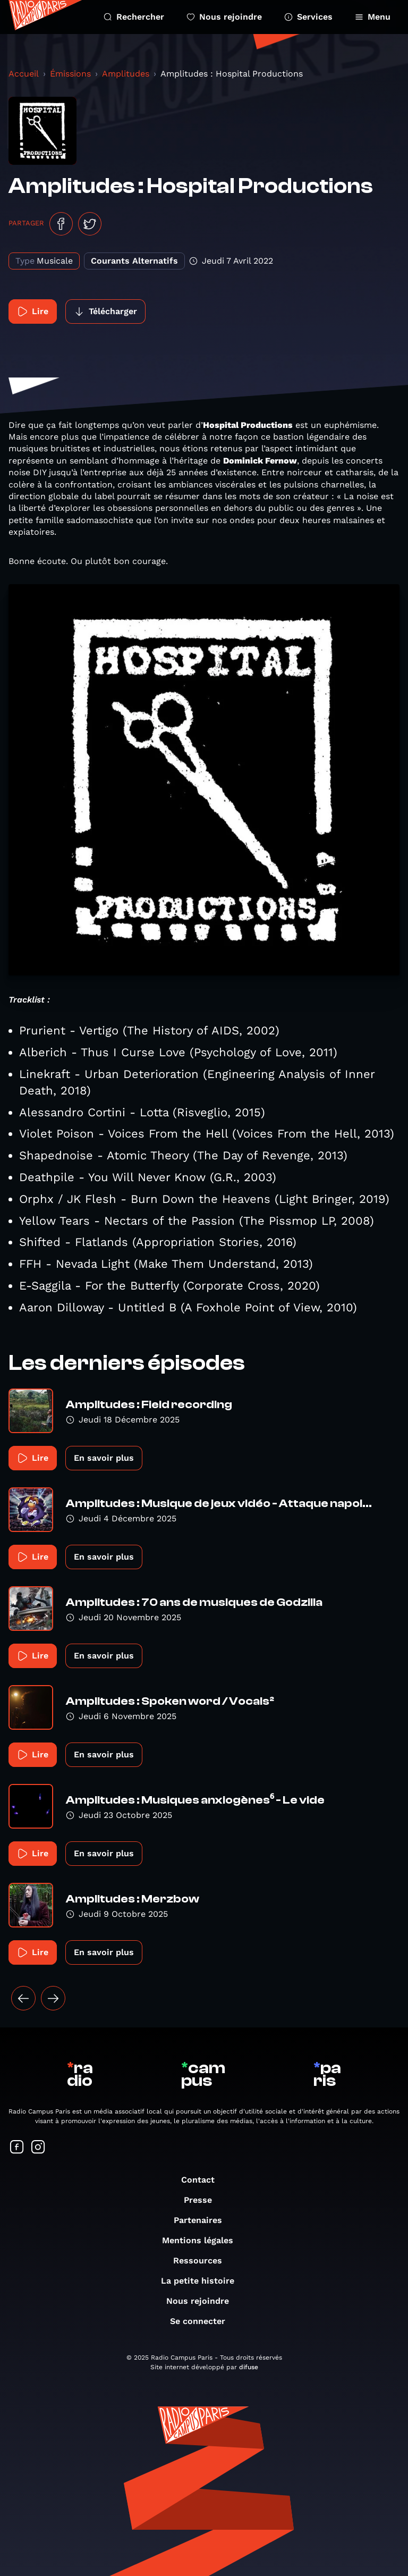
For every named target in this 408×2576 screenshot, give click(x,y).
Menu (372, 17)
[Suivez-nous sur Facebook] (17, 2148)
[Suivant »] (53, 1998)
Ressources (203, 2260)
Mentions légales (203, 2240)
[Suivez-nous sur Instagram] (38, 2148)
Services (308, 17)
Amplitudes (125, 74)
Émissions (70, 74)
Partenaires (203, 2220)
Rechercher (134, 17)
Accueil (23, 74)
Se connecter (203, 2321)
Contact (203, 2180)
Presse (203, 2200)
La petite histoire (203, 2281)
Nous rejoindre (224, 17)
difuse (248, 2367)
